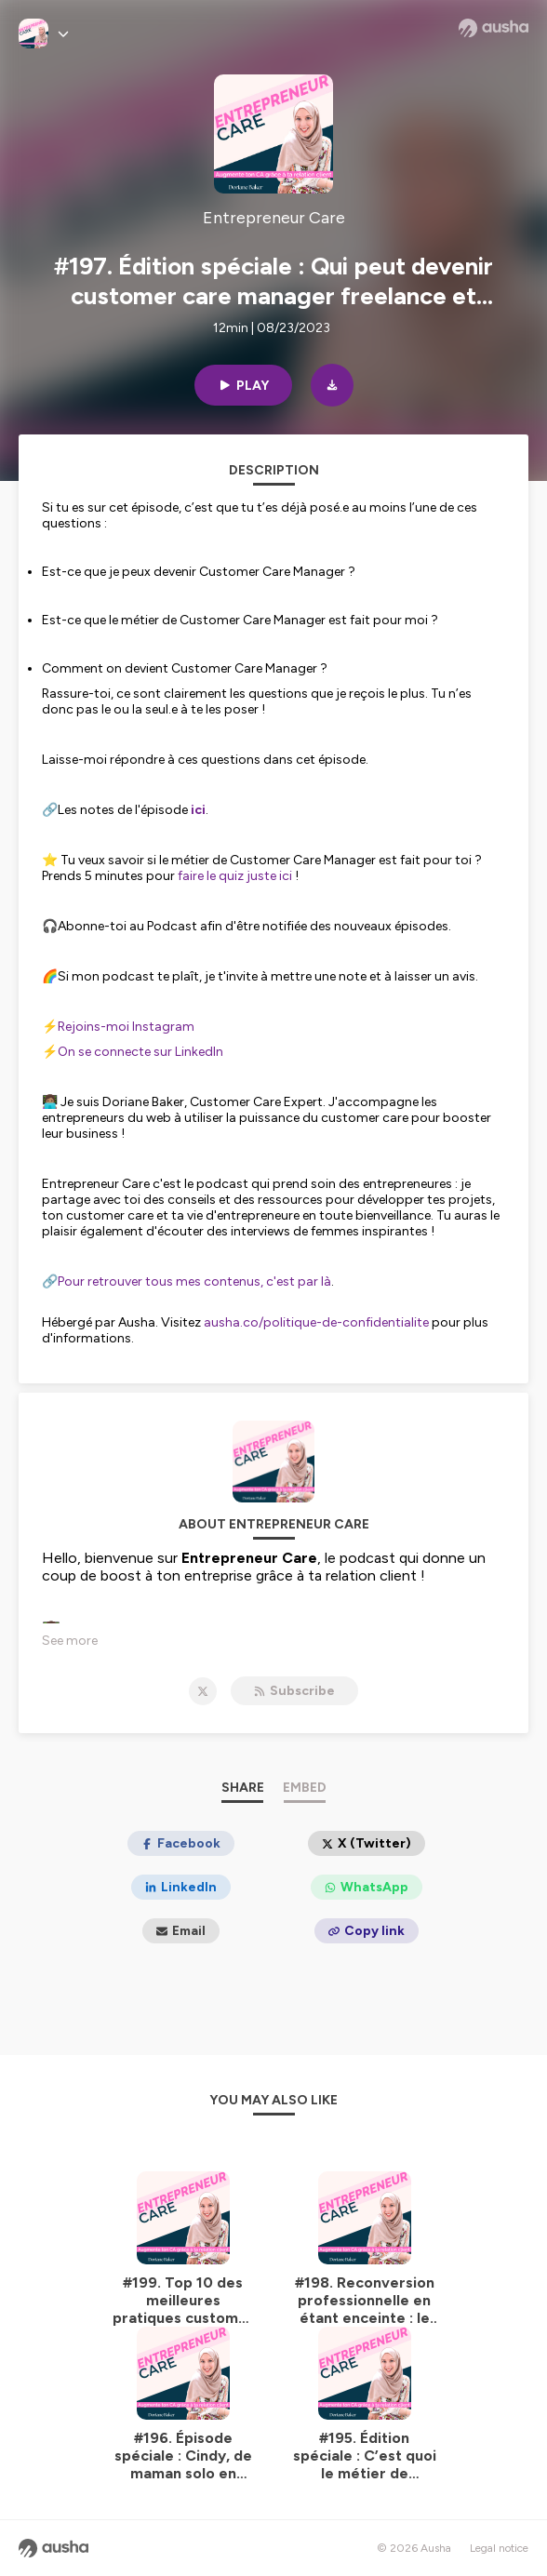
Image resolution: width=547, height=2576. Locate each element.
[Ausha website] (493, 28)
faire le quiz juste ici (235, 876)
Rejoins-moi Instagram (126, 1026)
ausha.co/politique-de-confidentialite (316, 1322)
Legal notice (499, 2548)
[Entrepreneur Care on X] (203, 1691)
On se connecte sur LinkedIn (140, 1052)
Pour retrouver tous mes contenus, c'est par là (194, 1281)
